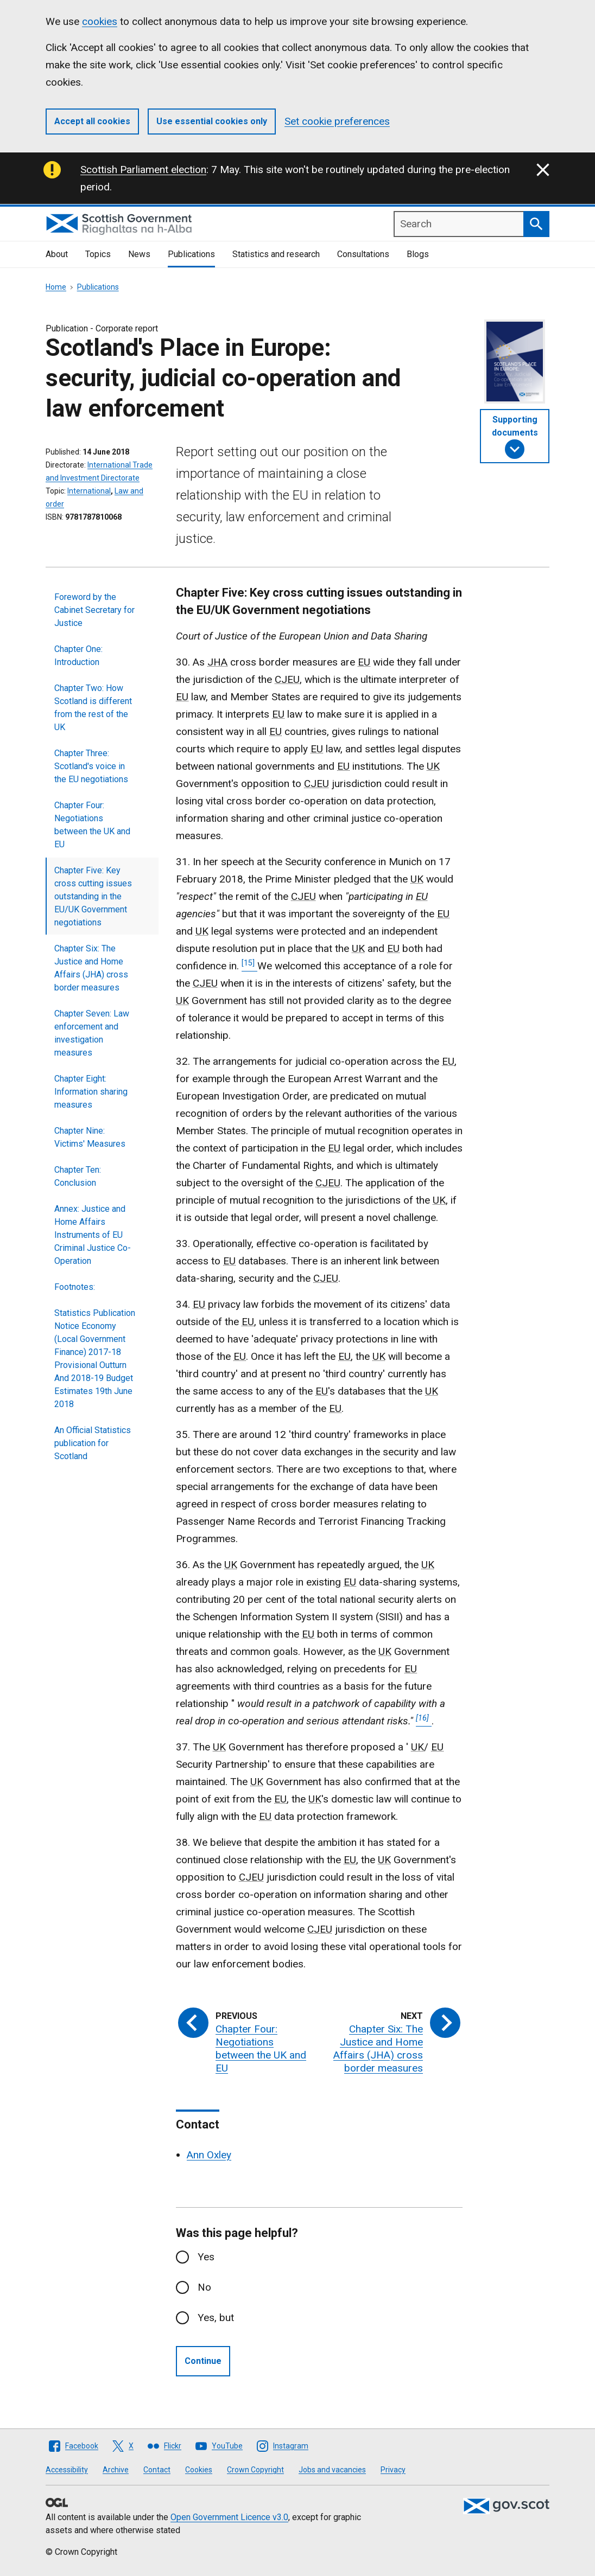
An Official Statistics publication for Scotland (92, 1443)
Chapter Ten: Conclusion (77, 1176)
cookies (99, 21)
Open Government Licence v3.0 (229, 2517)
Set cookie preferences (337, 121)
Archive (116, 2469)
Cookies (198, 2469)
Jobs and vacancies (332, 2469)
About (57, 254)
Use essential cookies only (211, 121)
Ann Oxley (209, 2155)
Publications (191, 254)
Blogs (418, 254)
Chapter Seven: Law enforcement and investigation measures (91, 1033)
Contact (156, 2469)
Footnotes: (74, 1287)
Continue (203, 2361)
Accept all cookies (92, 121)
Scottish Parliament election (143, 169)
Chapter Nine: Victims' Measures (89, 1137)
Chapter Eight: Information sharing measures (91, 1091)
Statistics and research (276, 254)
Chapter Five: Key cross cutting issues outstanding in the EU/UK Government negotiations (93, 896)
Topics (98, 254)
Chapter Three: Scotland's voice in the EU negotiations (91, 766)
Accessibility (67, 2469)
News (139, 254)
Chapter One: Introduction (78, 655)
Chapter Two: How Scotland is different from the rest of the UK (93, 707)
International (89, 491)
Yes (206, 2257)
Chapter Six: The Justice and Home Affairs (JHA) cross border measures (91, 968)
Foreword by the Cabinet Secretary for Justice (94, 610)
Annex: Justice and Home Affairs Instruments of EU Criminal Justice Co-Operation (92, 1235)
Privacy (393, 2469)
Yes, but (216, 2317)
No (204, 2287)
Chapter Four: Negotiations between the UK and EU (92, 824)
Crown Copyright (255, 2469)
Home (56, 287)
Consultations (363, 254)
